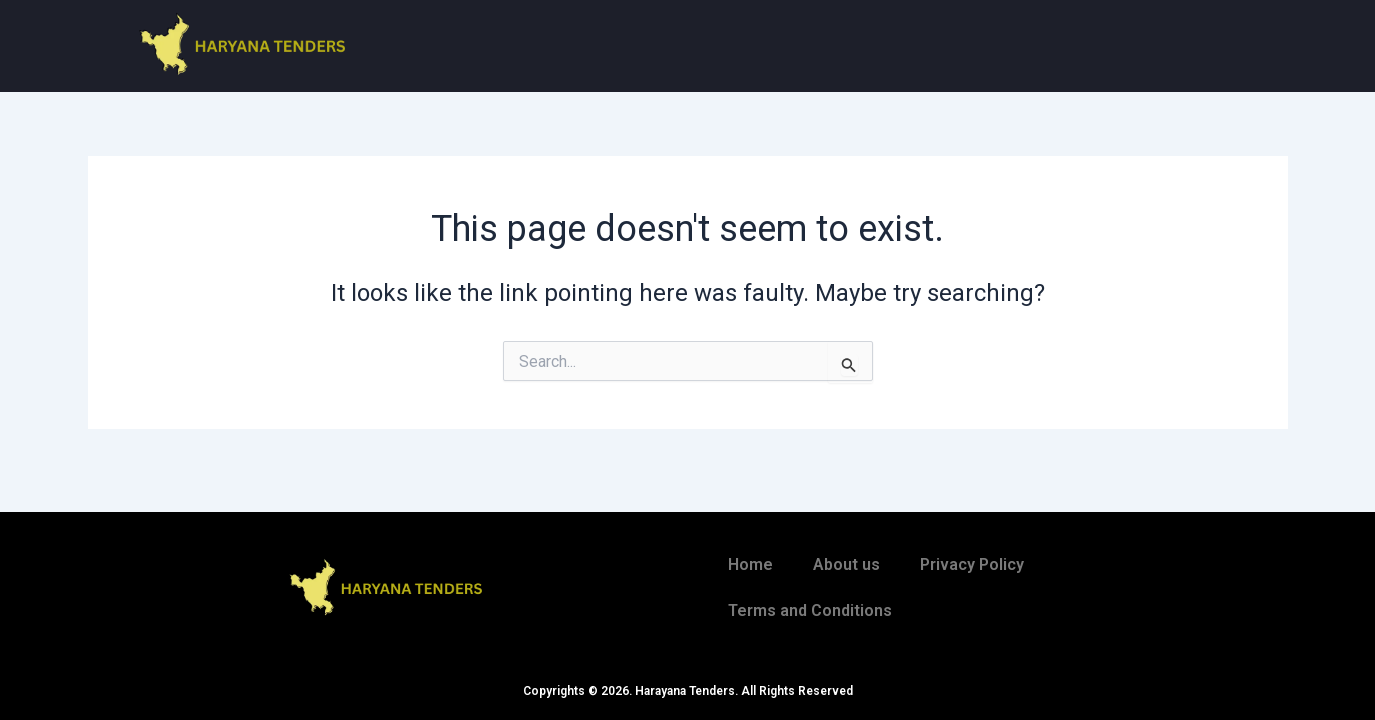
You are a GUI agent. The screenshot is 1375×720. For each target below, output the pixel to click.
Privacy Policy (972, 564)
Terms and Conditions (810, 610)
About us (846, 564)
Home (750, 564)
